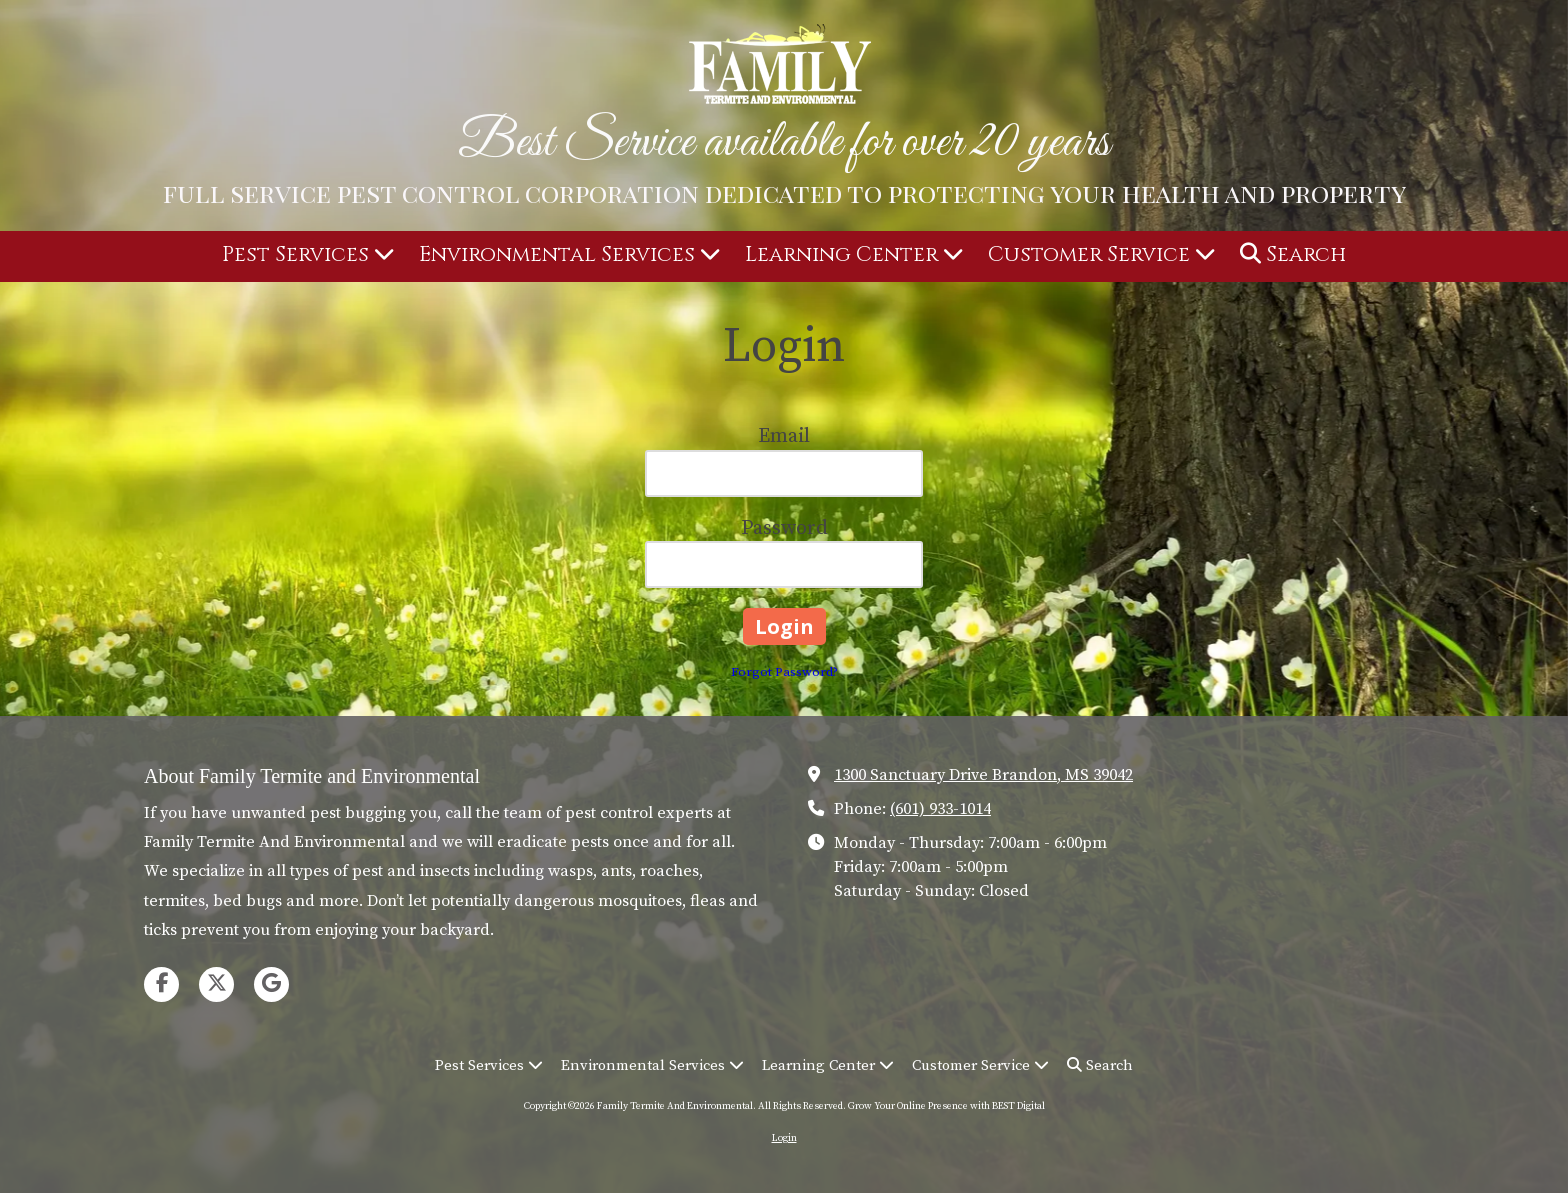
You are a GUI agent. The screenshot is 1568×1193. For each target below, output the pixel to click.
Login (784, 1138)
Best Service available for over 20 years (784, 143)
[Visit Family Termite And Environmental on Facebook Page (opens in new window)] (161, 984)
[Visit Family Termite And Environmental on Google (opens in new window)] (271, 984)
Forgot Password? (784, 672)
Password (784, 528)
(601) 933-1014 (940, 809)
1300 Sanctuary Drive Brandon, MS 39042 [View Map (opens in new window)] (983, 775)
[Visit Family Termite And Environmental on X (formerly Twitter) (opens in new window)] (216, 984)
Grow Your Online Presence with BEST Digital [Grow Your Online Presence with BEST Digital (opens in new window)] (946, 1106)
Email (784, 436)
